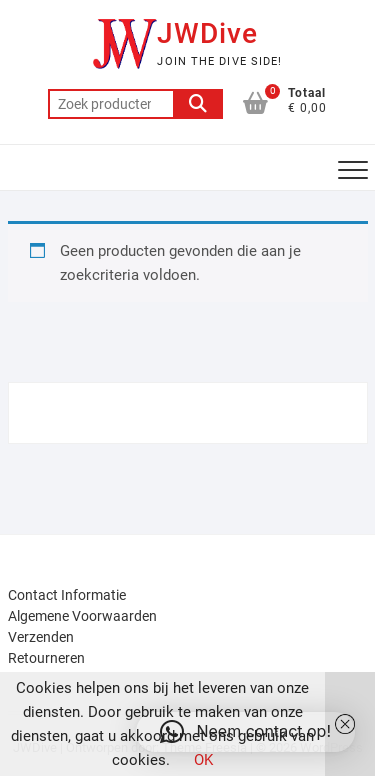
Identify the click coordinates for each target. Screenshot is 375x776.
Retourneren (46, 658)
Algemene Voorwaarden (82, 616)
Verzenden (41, 637)
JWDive (207, 33)
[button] (245, 732)
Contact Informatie (67, 595)
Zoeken (198, 104)
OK (203, 760)
